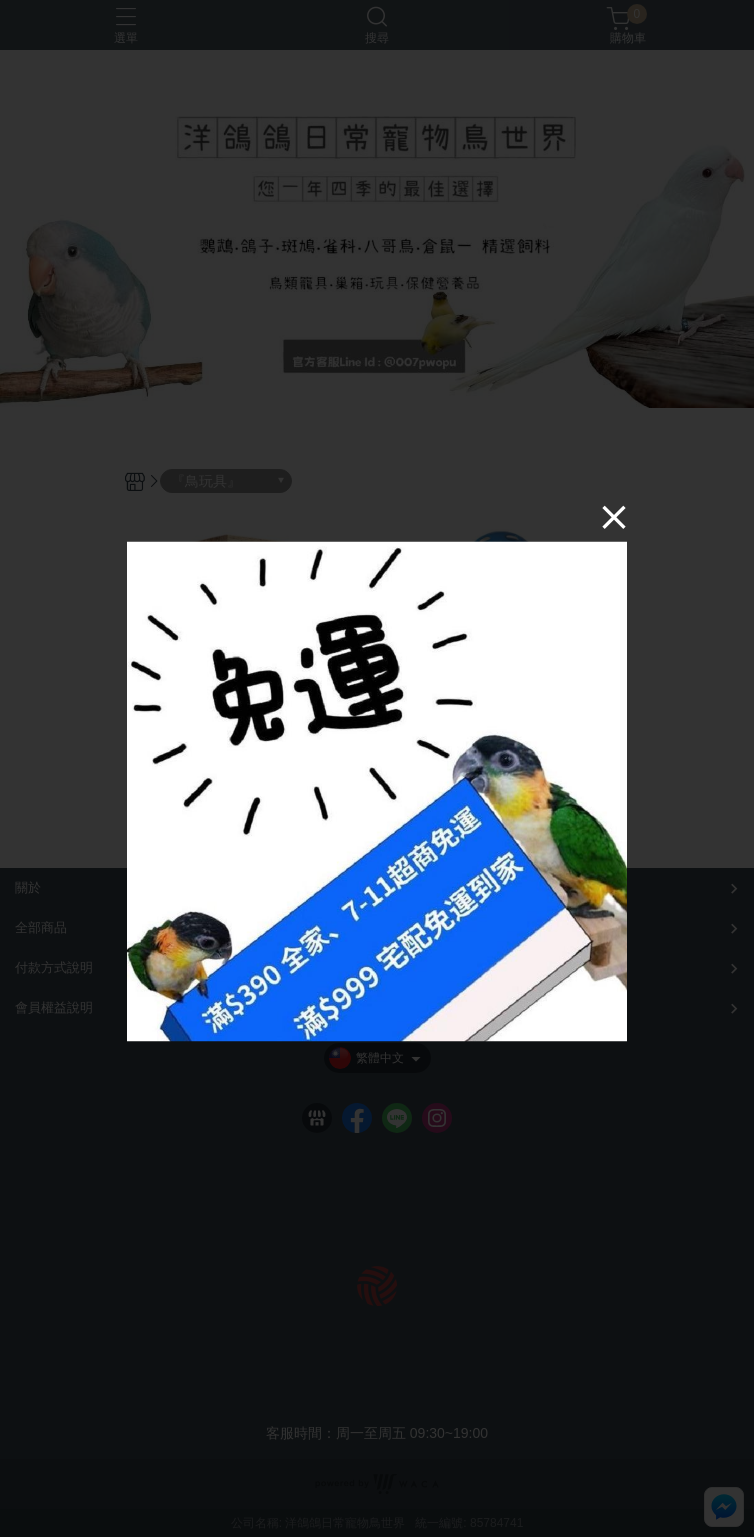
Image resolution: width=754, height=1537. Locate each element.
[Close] (614, 516)
